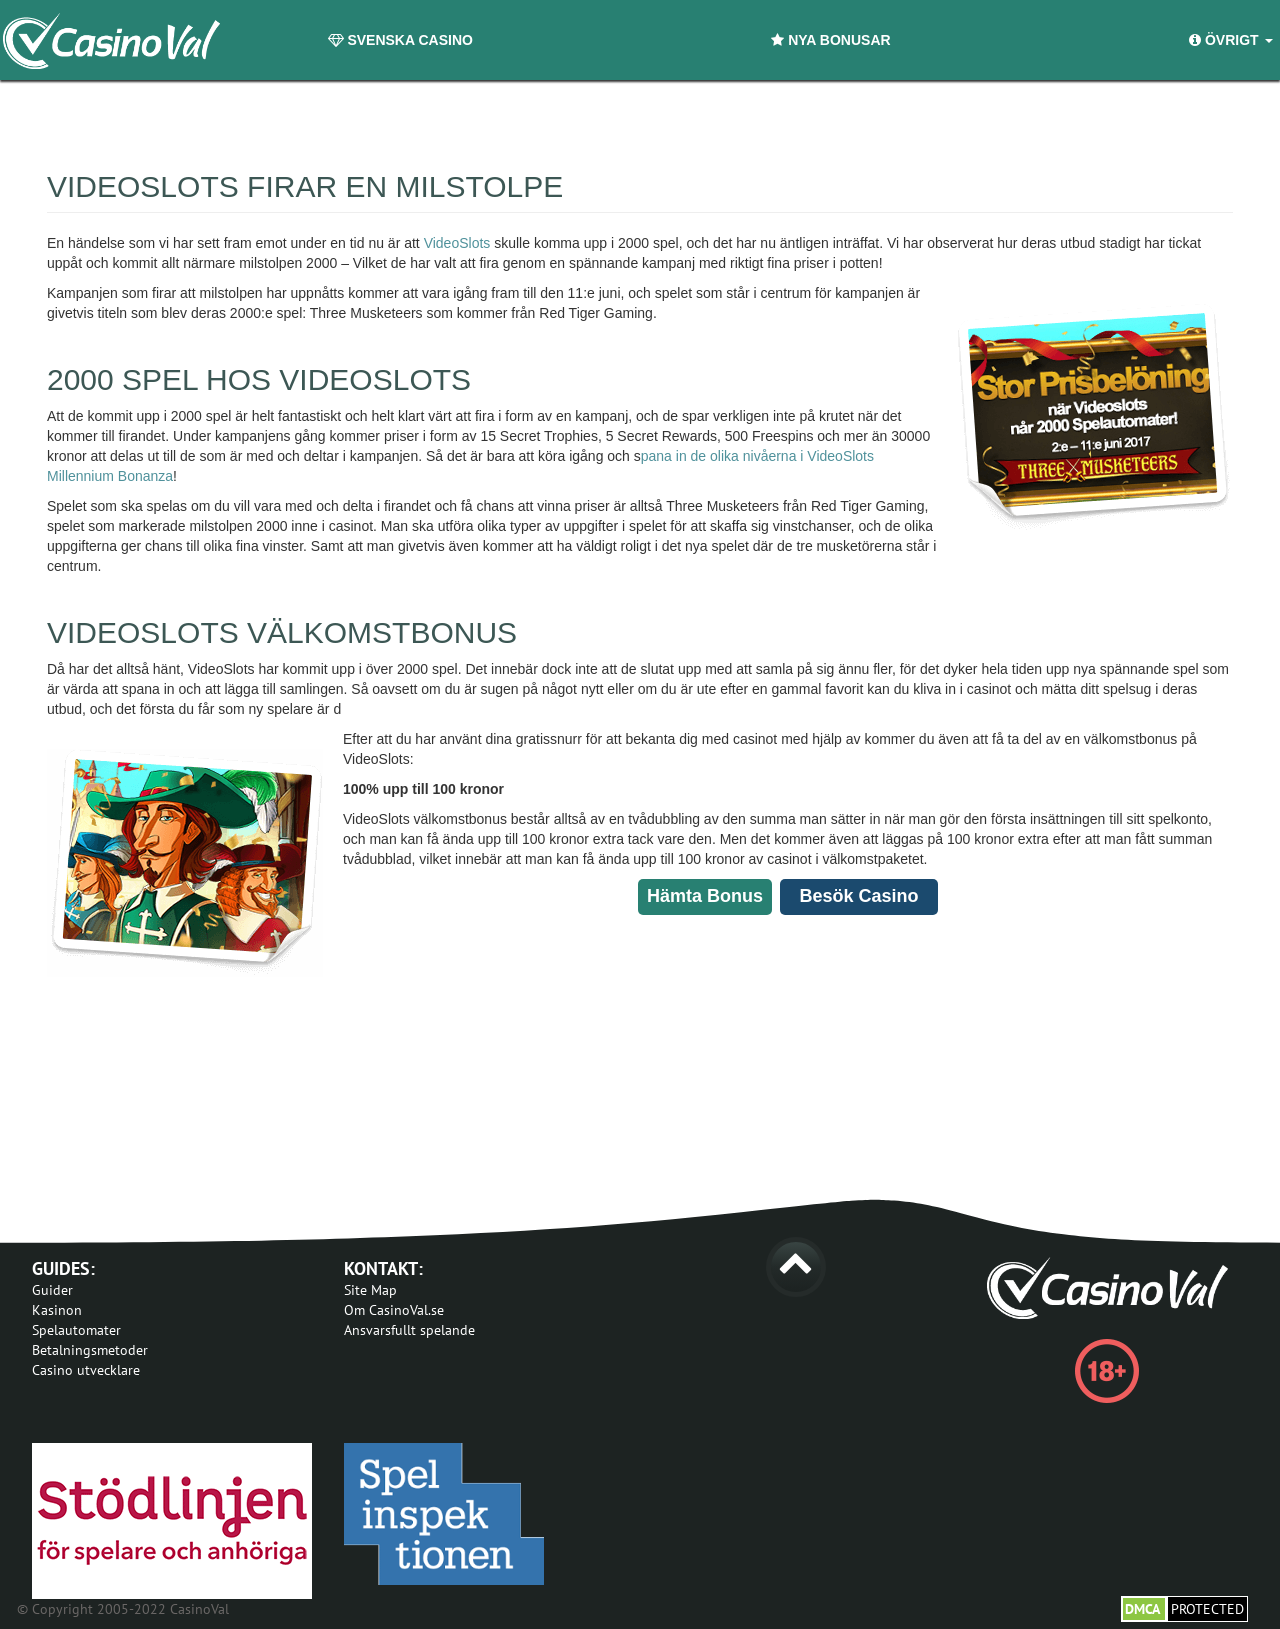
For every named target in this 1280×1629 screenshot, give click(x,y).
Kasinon (57, 1310)
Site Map (370, 1290)
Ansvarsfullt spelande (409, 1330)
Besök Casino (858, 896)
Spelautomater (76, 1330)
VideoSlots (457, 243)
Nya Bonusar (830, 40)
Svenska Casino (400, 40)
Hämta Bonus (705, 896)
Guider (52, 1290)
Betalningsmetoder (90, 1350)
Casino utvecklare (86, 1370)
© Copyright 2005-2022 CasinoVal (123, 1609)
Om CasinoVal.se (394, 1310)
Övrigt (1230, 40)
